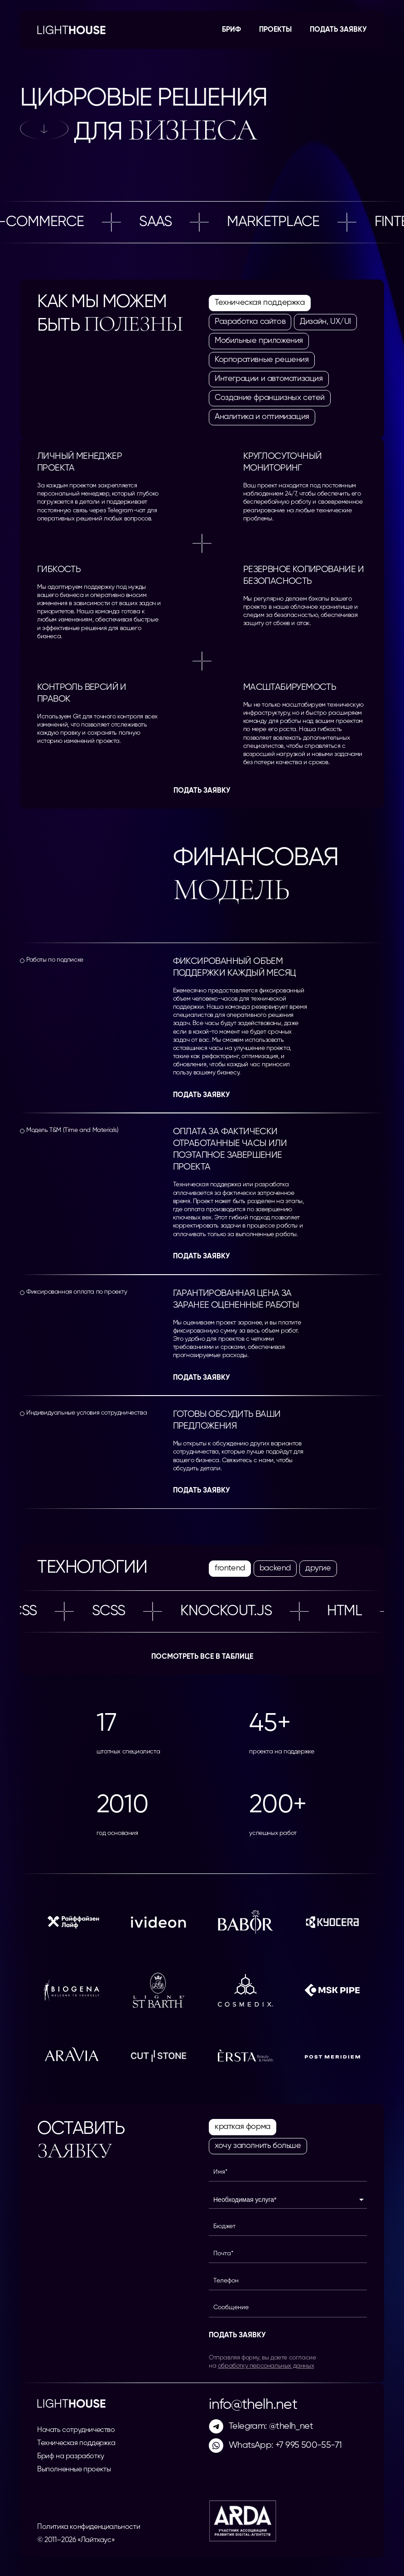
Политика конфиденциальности (88, 2527)
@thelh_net (291, 2426)
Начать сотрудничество (76, 2430)
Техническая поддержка (76, 2443)
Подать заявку (338, 30)
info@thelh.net (253, 2405)
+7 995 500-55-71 (308, 2445)
